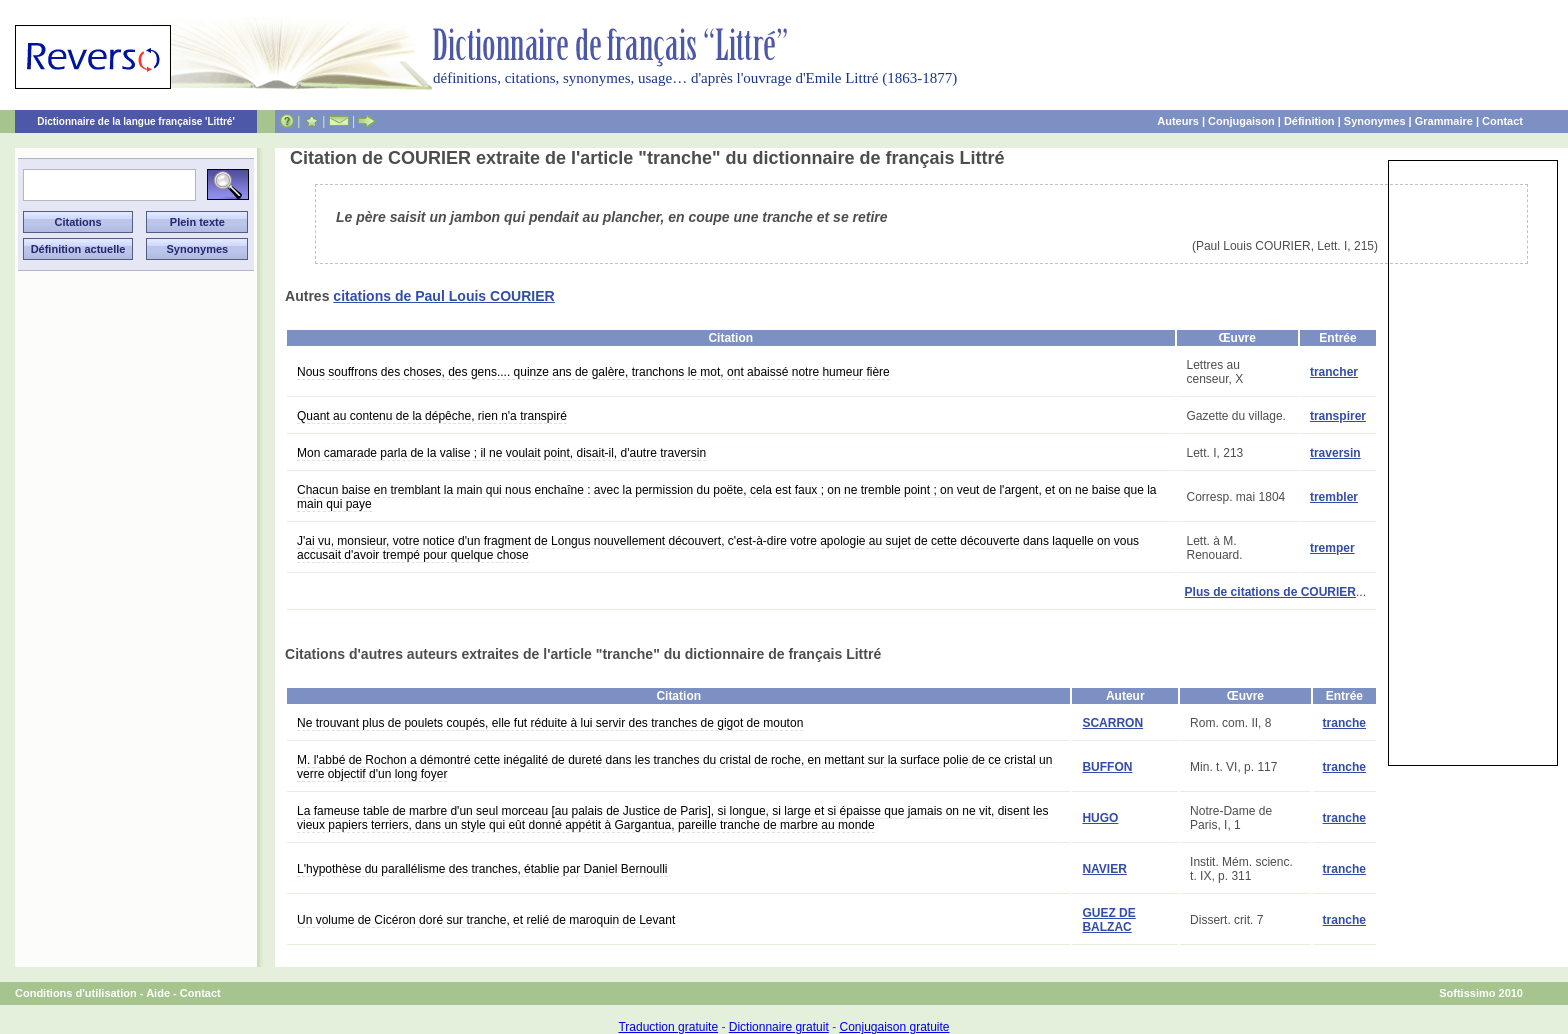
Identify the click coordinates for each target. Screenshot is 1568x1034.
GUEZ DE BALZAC (1108, 920)
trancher (1334, 372)
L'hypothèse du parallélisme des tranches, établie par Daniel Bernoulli (482, 869)
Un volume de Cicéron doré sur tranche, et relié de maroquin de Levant (486, 920)
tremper (1332, 548)
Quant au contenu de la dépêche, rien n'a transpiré (432, 416)
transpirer (1338, 416)
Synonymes (1375, 121)
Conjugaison (1241, 121)
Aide (158, 993)
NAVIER (1104, 869)
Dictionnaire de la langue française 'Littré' (136, 121)
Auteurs (1178, 121)
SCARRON (1112, 723)
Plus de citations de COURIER (1270, 592)
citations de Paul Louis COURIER (443, 296)
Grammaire (1444, 121)
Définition (1309, 121)
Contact (1502, 121)
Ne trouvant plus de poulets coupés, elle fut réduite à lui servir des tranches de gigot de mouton (550, 723)
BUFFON (1107, 767)
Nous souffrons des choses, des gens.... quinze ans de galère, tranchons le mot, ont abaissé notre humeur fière (593, 372)
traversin (1335, 453)
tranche (1344, 723)
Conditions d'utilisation (76, 993)
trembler (1334, 497)
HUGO (1100, 818)
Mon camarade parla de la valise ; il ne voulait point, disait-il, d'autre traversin (501, 453)
